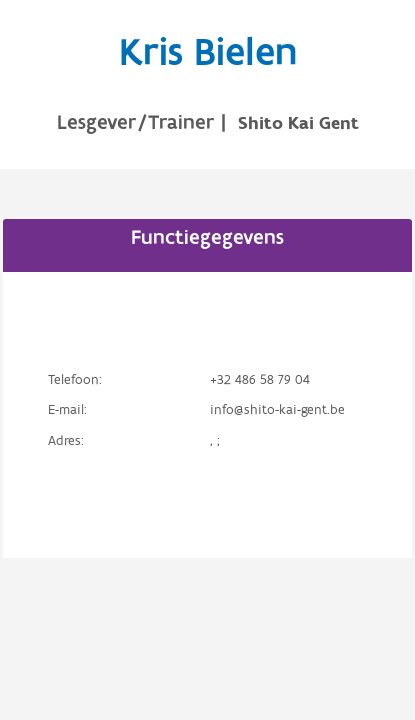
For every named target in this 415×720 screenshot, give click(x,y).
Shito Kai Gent (298, 123)
